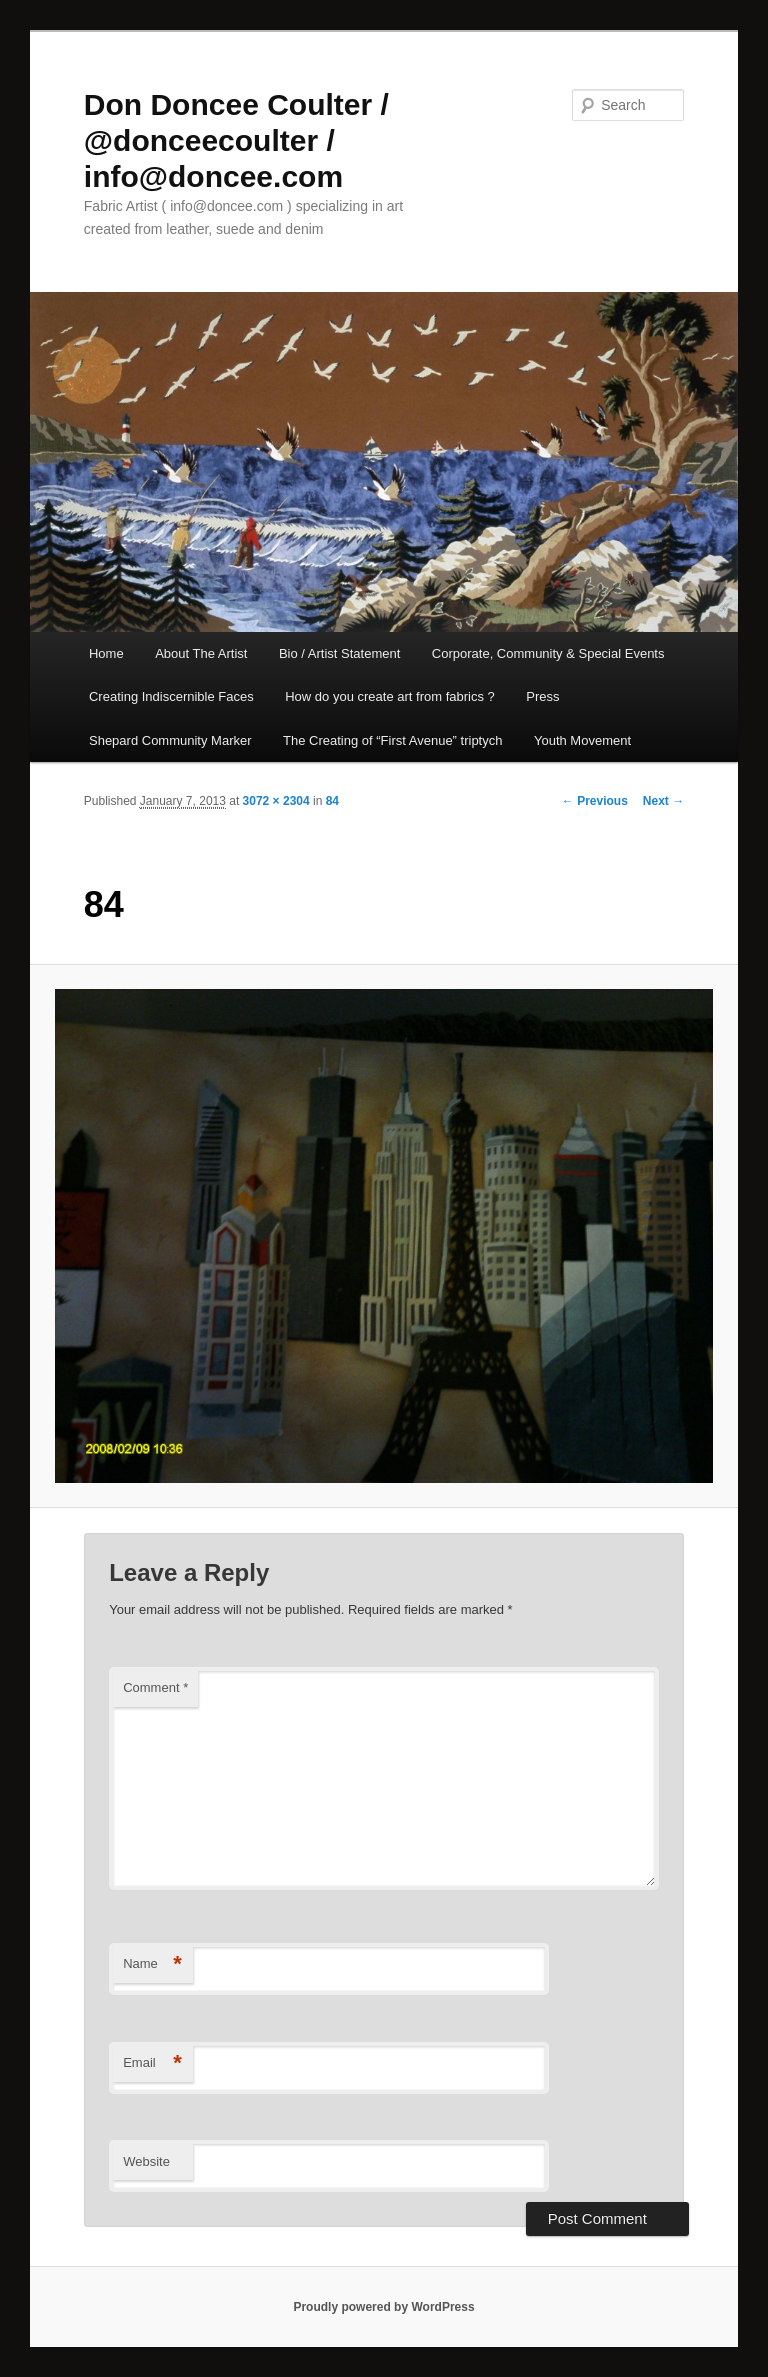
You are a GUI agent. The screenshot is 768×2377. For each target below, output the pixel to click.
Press (542, 696)
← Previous (595, 801)
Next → (663, 801)
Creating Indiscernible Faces (171, 696)
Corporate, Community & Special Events (548, 653)
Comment (155, 1687)
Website (146, 2161)
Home (106, 653)
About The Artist (201, 653)
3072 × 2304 (276, 801)
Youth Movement (582, 740)
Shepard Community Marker (170, 740)
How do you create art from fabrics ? (390, 696)
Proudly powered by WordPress (383, 2307)
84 (332, 801)
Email (152, 2063)
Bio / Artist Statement (339, 653)
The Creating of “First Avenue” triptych (392, 740)
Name (152, 1964)
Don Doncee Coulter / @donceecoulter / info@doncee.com (236, 140)
